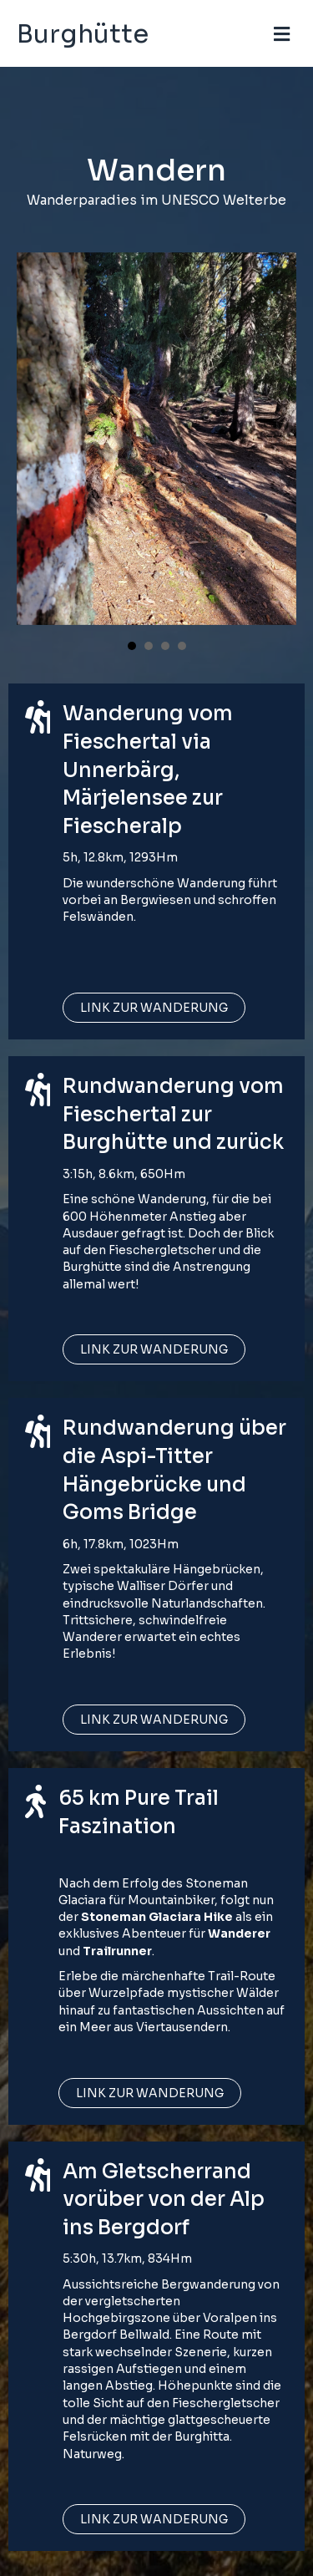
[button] (154, 1008)
